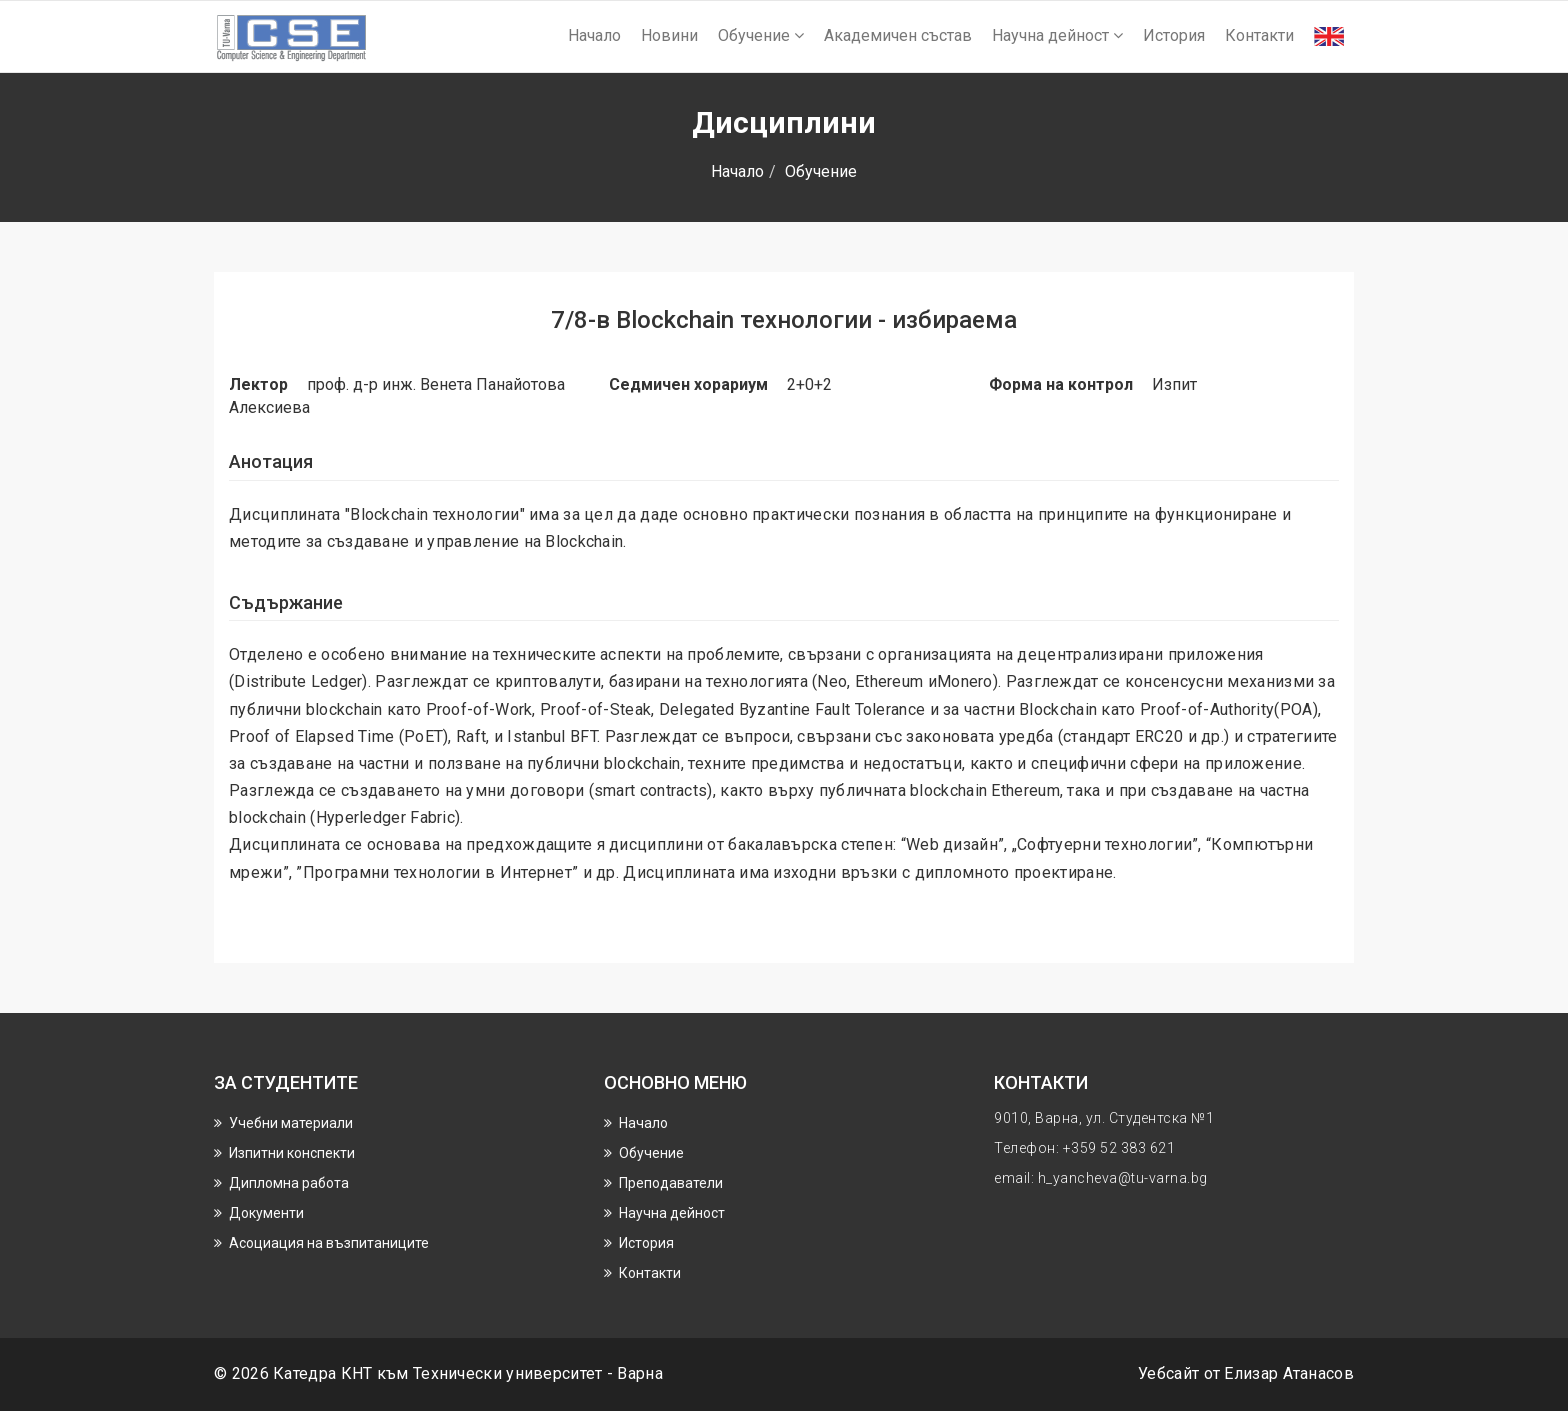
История (1174, 35)
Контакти (1259, 35)
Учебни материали (291, 1123)
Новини (669, 35)
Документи (266, 1213)
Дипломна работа (289, 1183)
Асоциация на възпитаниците (329, 1243)
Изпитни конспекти (292, 1153)
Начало (594, 35)
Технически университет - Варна (538, 1373)
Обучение (761, 35)
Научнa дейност (1057, 35)
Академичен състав (898, 35)
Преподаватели (671, 1183)
